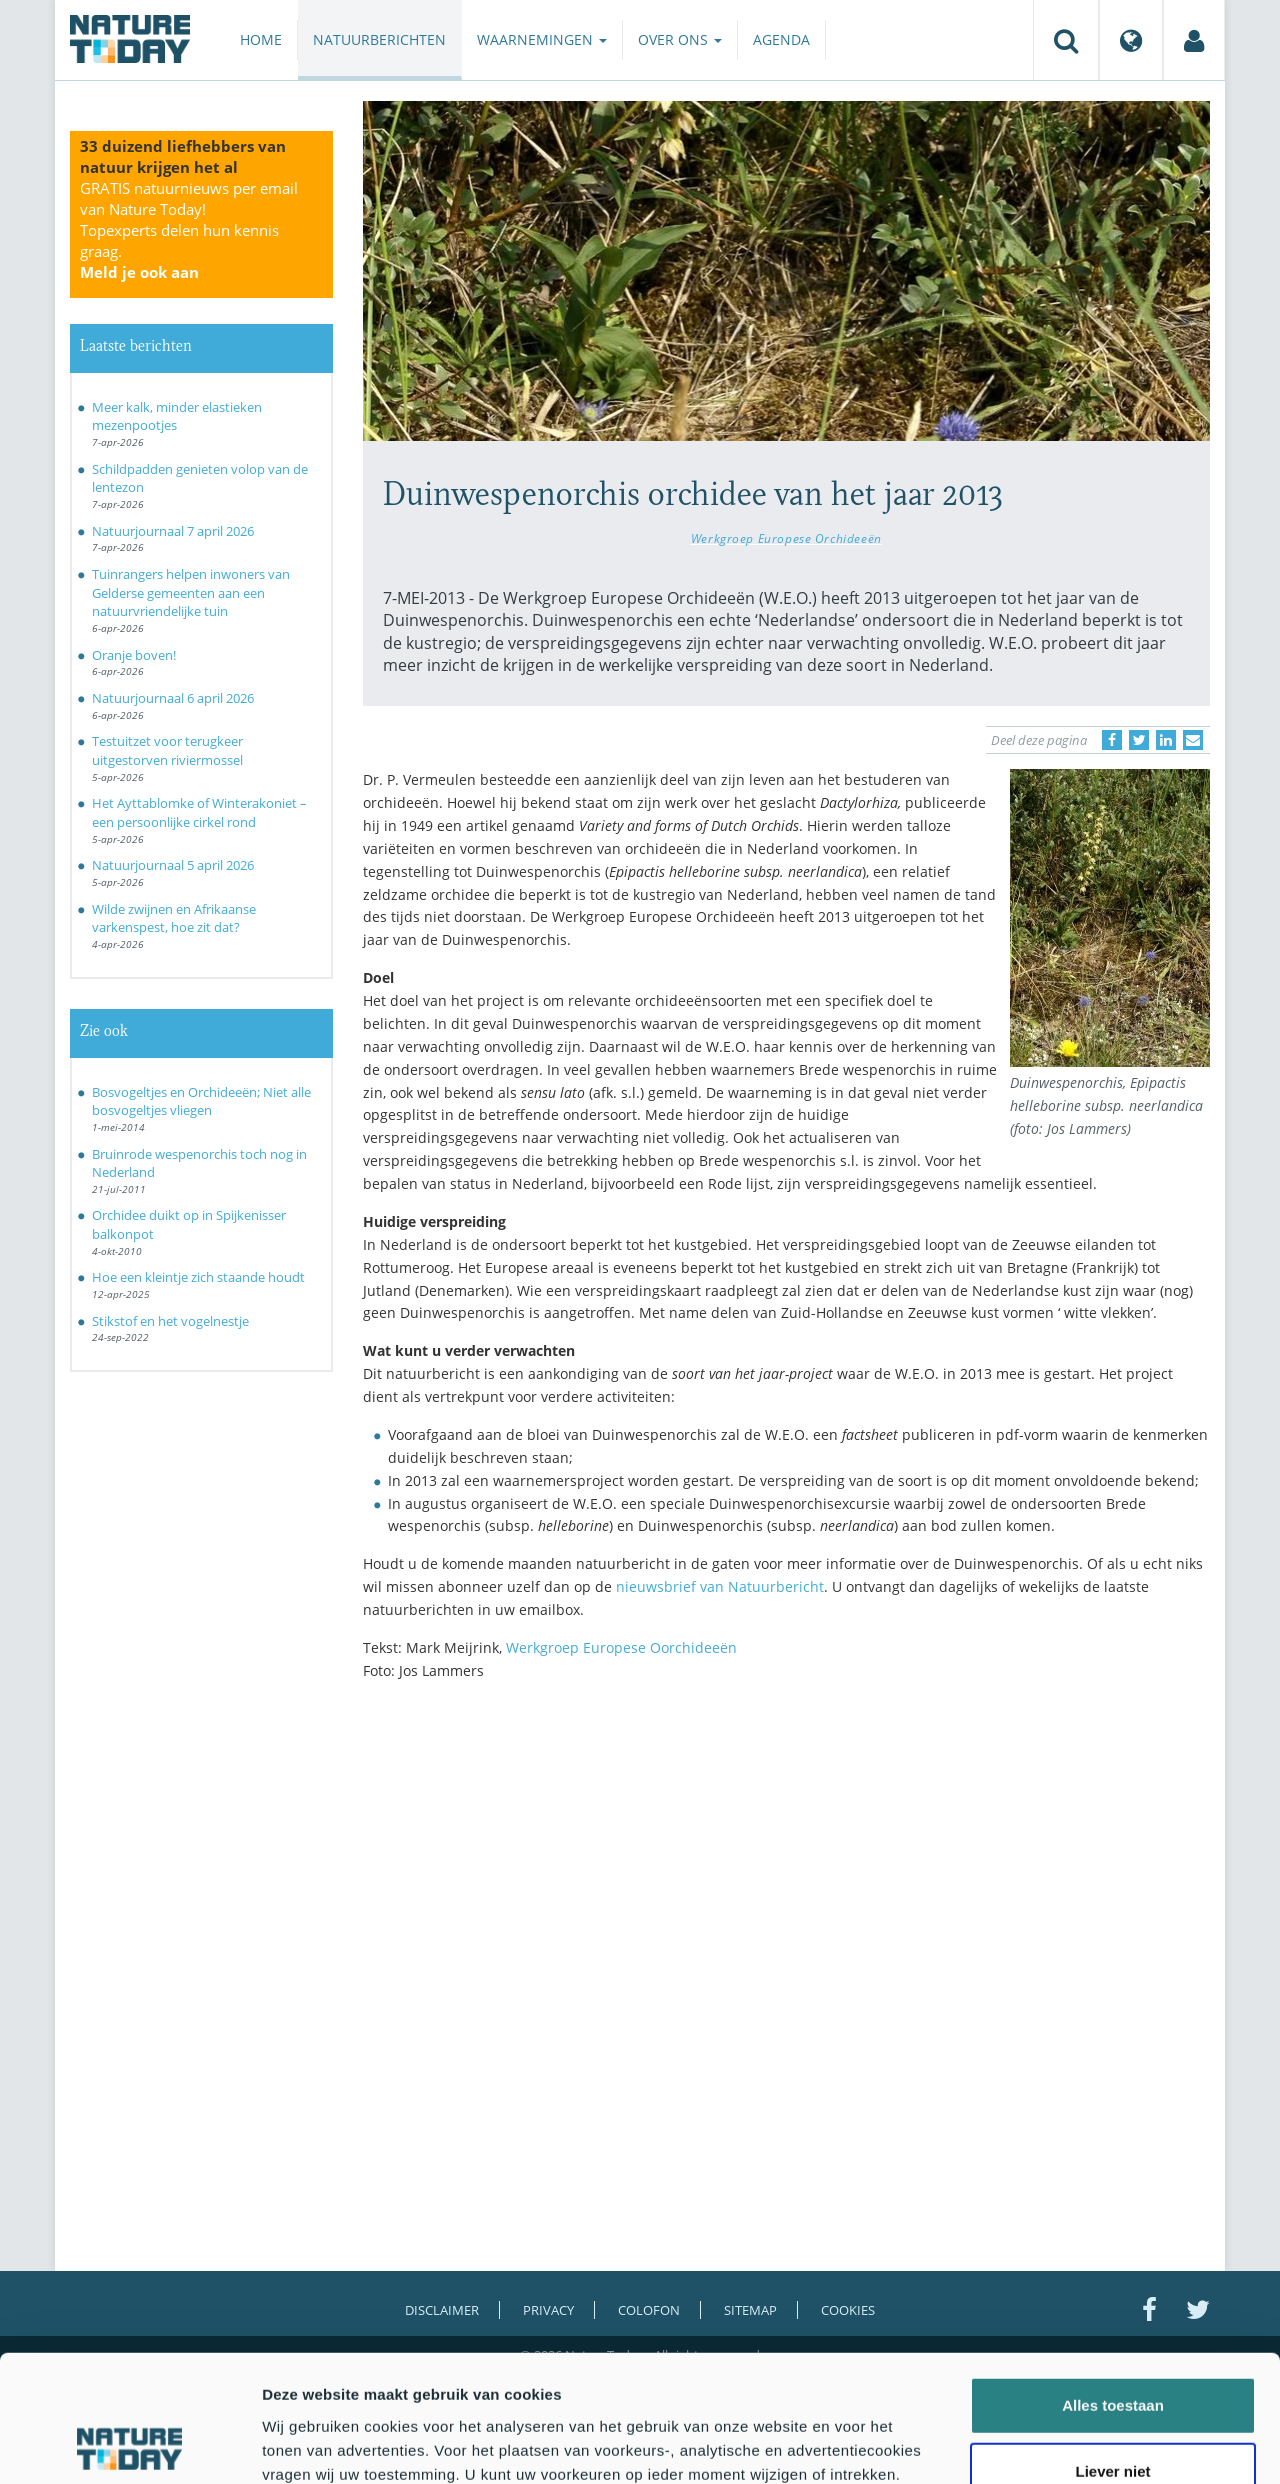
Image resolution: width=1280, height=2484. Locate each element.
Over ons (680, 39)
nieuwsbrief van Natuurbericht (720, 1586)
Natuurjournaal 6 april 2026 (173, 698)
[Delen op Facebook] (1112, 740)
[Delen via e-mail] (1193, 740)
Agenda (781, 39)
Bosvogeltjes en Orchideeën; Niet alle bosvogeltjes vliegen (201, 1101)
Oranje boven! (134, 655)
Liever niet (1112, 2352)
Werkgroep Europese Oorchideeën (621, 1647)
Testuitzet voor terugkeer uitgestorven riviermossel (167, 750)
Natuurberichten (379, 39)
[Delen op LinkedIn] (1166, 740)
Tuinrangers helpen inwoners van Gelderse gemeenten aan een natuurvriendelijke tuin (191, 592)
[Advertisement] (787, 1871)
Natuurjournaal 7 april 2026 (173, 531)
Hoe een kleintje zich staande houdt (198, 1277)
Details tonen (1080, 2444)
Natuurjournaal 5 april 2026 (173, 865)
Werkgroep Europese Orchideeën (786, 538)
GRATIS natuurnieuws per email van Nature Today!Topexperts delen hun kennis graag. (189, 230)
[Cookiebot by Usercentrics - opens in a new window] (129, 2445)
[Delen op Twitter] (1139, 740)
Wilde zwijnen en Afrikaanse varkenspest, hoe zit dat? (174, 918)
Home (261, 39)
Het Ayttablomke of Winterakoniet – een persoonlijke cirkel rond (199, 812)
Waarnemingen (542, 39)
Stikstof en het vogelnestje (170, 1321)
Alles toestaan (1113, 2286)
